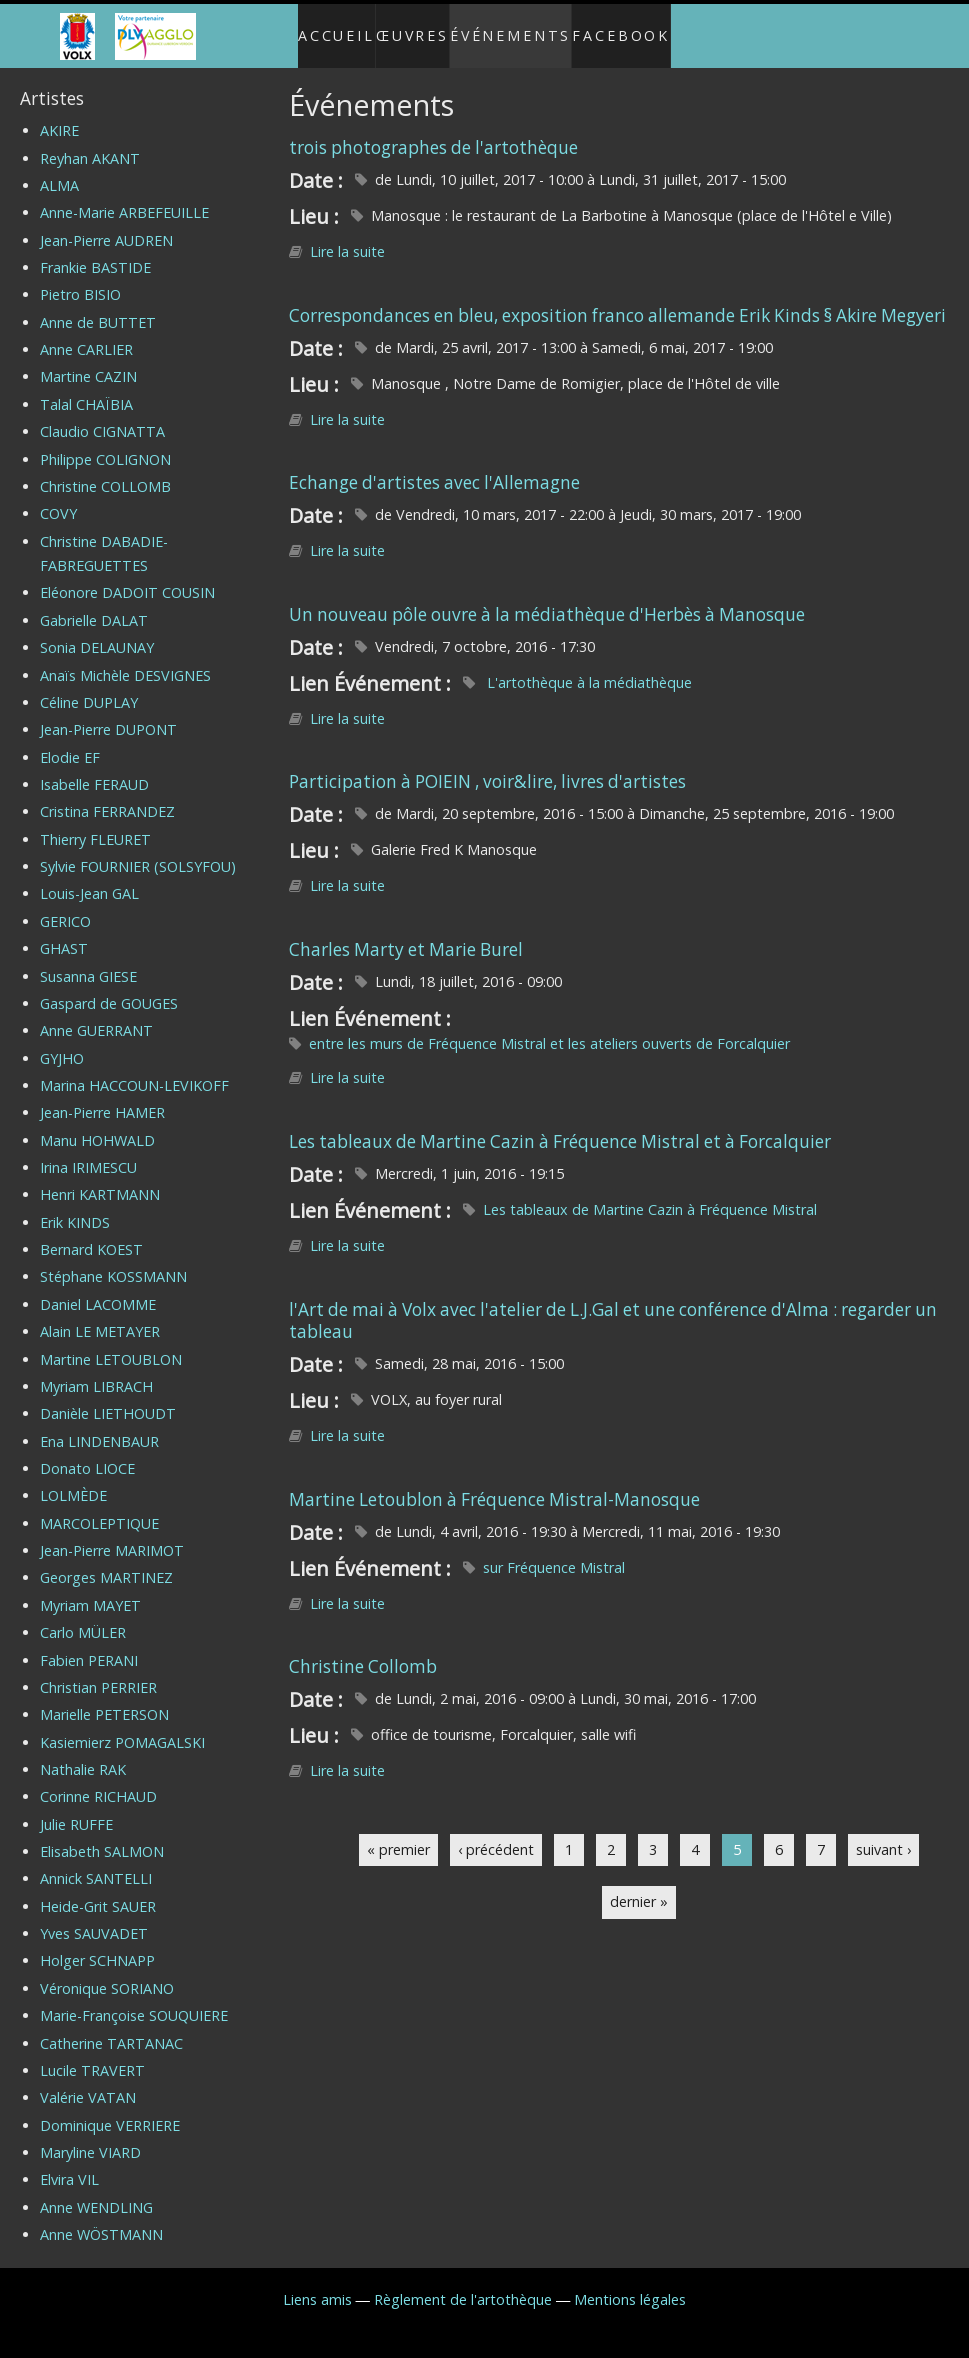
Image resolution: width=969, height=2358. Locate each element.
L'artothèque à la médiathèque (587, 665)
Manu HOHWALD (97, 1123)
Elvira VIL (69, 2163)
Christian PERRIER (98, 1670)
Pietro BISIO (80, 278)
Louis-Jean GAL (89, 877)
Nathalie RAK (83, 1752)
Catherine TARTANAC (111, 2026)
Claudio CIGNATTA (102, 415)
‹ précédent (496, 1832)
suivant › (883, 1832)
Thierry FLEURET (95, 822)
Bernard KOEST (91, 1232)
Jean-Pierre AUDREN (106, 223)
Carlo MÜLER (83, 1615)
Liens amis (317, 2282)
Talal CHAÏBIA (86, 387)
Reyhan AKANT (90, 141)
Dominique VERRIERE (110, 2108)
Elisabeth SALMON (102, 1834)
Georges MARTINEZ (106, 1561)
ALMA (59, 168)
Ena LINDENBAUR (99, 1424)
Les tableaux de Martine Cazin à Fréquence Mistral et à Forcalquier (560, 1124)
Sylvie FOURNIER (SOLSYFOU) (138, 849)
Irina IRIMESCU (88, 1150)
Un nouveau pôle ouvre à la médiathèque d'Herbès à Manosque (547, 597)
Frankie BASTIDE (95, 250)
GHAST (64, 932)
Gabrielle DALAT (94, 603)
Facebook (643, 27)
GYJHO (62, 1041)
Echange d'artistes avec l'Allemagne (434, 466)
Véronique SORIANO (107, 1971)
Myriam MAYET (90, 1588)
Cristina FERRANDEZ (107, 795)
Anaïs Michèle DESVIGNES (125, 658)
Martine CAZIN (88, 360)
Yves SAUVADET (94, 1916)
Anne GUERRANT (96, 1014)
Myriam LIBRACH (96, 1369)
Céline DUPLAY (89, 685)
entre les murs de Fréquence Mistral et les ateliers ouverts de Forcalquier (549, 1026)
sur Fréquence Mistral (554, 1550)
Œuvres (408, 27)
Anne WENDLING (96, 2190)
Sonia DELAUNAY (97, 631)
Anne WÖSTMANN (101, 2217)
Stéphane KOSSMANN (113, 1260)
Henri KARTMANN (100, 1178)
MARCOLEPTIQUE (99, 1506)
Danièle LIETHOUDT (108, 1397)
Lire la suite (347, 235)
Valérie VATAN (88, 2081)
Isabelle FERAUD (94, 767)
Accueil (315, 27)
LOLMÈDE (73, 1479)
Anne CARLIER (86, 332)
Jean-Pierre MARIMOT (112, 1533)
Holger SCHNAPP (97, 1944)
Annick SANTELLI (96, 1862)
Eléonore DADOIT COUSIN (127, 576)
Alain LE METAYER (100, 1315)
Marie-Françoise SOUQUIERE (134, 1999)
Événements (520, 27)
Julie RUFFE (76, 1807)
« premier (398, 1832)
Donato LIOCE (87, 1451)
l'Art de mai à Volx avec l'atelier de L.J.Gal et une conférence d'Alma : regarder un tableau (613, 1303)
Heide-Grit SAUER (98, 1889)
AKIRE (59, 114)
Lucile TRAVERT (92, 2053)
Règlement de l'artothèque (463, 2282)
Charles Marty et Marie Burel (406, 932)
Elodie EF (70, 740)
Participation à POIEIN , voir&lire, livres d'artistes (487, 765)
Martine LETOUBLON (111, 1342)
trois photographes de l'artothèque (433, 130)
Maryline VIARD (90, 2135)
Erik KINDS (75, 1205)
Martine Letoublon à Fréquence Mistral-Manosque (494, 1482)
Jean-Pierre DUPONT (108, 713)
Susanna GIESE (88, 959)
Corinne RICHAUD (98, 1780)
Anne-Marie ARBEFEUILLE (124, 196)
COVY (58, 497)
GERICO (65, 904)
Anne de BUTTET (98, 305)
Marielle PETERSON (104, 1698)
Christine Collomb (363, 1649)
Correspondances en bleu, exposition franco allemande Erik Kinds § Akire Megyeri (617, 298)
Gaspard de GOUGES (109, 986)
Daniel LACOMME (98, 1287)
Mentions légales (630, 2282)
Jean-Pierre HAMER (102, 1096)
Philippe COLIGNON (105, 442)
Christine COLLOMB (105, 469)
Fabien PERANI (89, 1643)
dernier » (639, 1885)
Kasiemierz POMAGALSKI (122, 1725)
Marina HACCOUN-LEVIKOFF (134, 1068)
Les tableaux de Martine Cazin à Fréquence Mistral (650, 1192)
